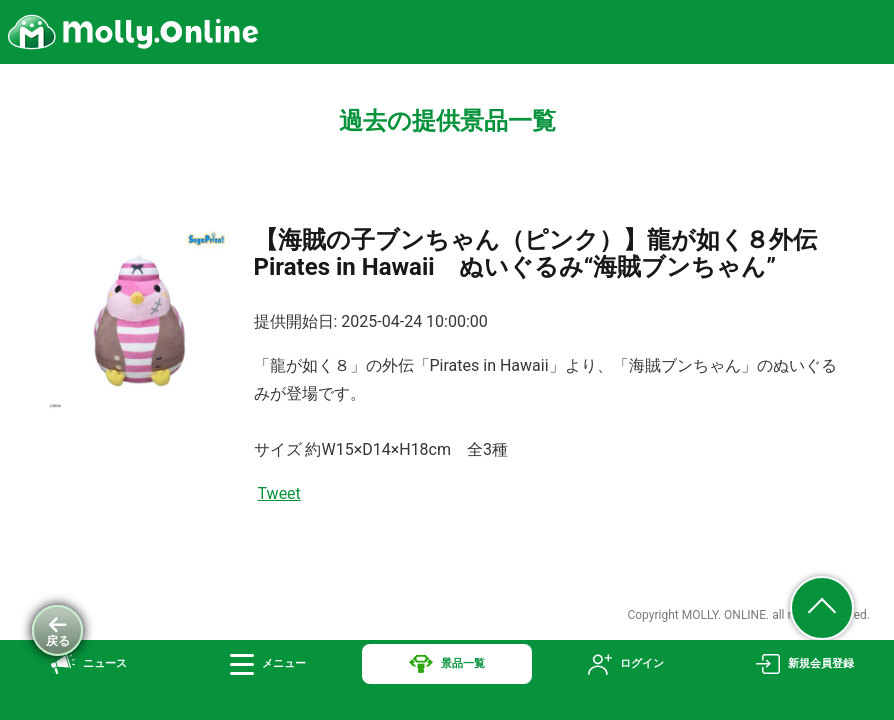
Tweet (279, 493)
